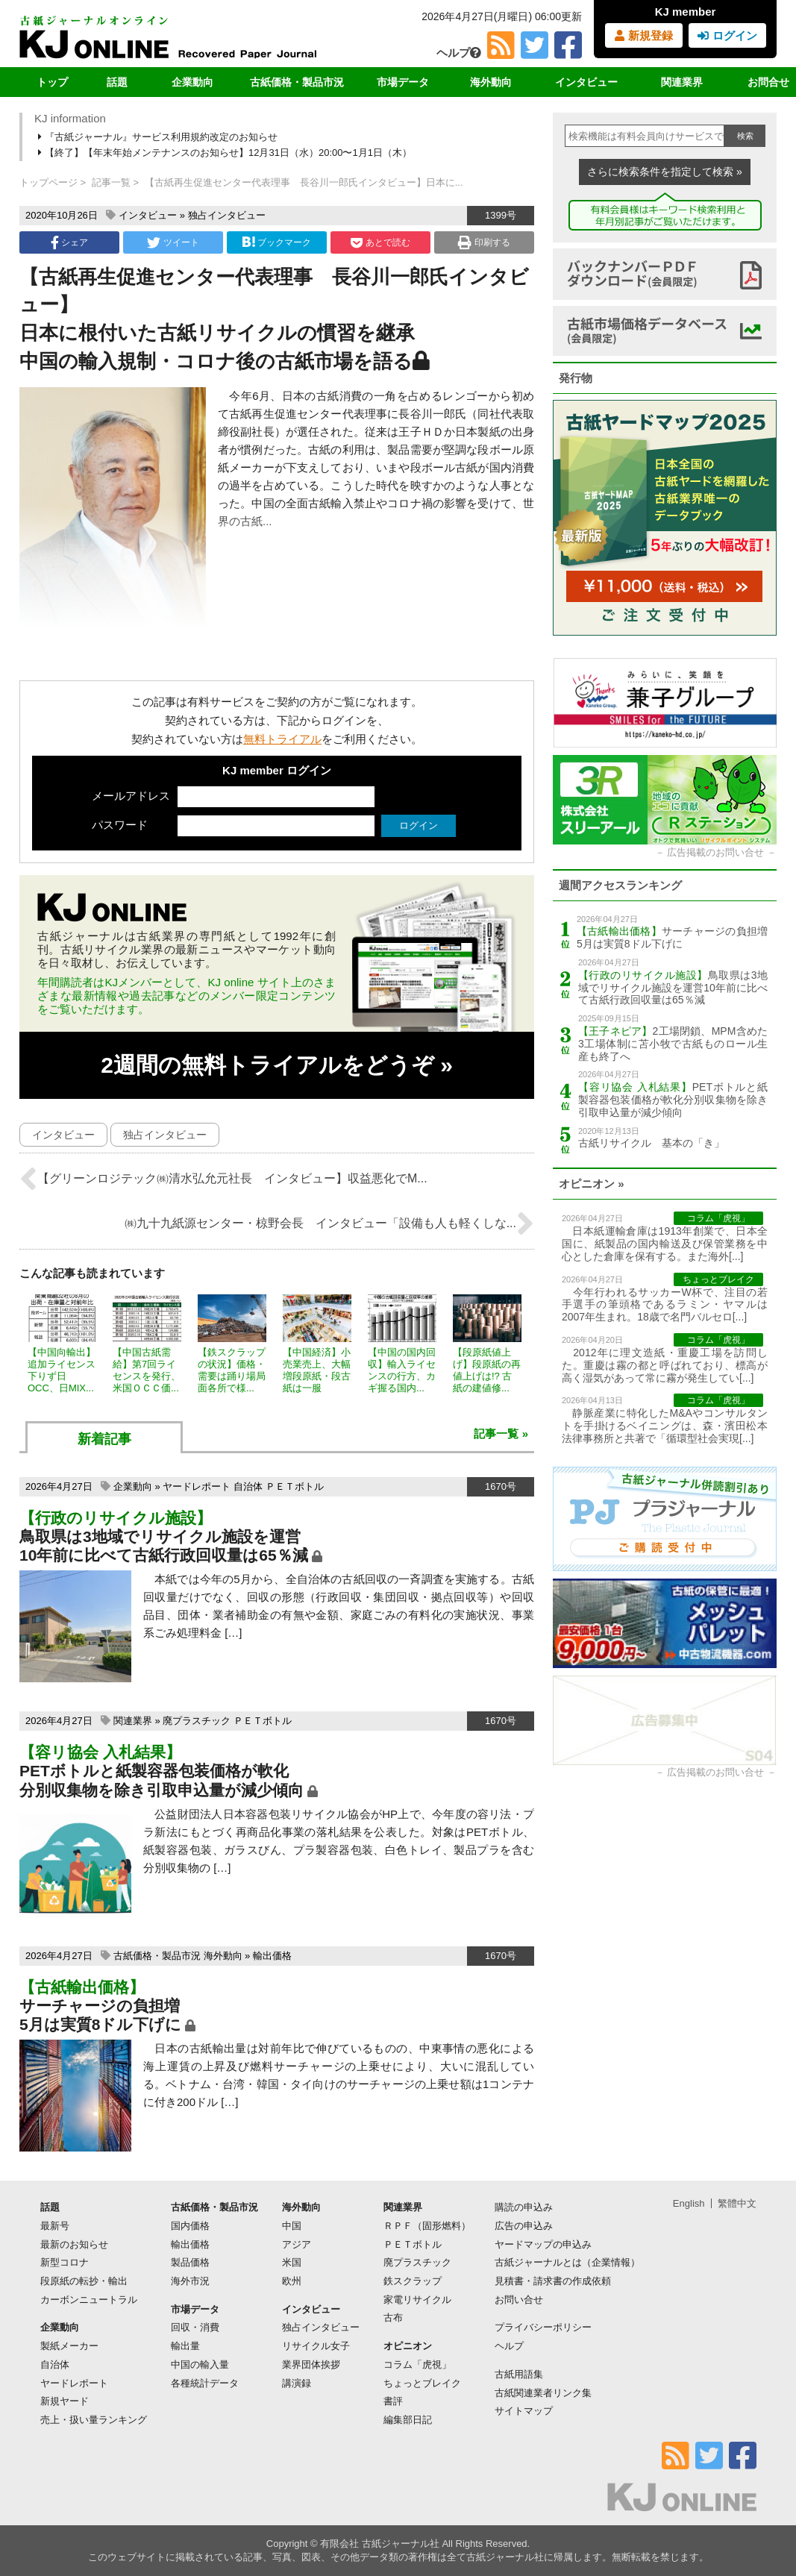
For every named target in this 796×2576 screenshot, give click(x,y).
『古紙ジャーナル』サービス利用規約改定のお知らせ (159, 136)
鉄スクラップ (412, 2281)
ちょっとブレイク (422, 2383)
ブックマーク (276, 242)
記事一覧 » (501, 1433)
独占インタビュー (227, 215)
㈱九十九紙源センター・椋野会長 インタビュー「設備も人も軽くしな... (329, 1223)
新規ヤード (64, 2401)
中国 (291, 2225)
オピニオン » (591, 1183)
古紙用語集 (519, 2374)
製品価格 (190, 2262)
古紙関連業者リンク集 (543, 2392)
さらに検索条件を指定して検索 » (664, 172)
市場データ (403, 82)
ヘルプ (458, 52)
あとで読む (380, 242)
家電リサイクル (417, 2299)
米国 (291, 2262)
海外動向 (491, 82)
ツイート (172, 242)
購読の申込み (524, 2207)
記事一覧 (111, 182)
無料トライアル (282, 739)
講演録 (296, 2383)
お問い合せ (519, 2299)
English (689, 2203)
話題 (117, 82)
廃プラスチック (197, 1720)
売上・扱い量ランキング (93, 2419)
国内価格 (190, 2225)
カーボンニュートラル (88, 2299)
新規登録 (643, 35)
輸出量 (185, 2345)
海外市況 (190, 2281)
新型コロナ (64, 2262)
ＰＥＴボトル (295, 1486)
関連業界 (682, 82)
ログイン (727, 35)
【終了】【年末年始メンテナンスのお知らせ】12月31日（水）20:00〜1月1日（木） (226, 152)
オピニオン (407, 2345)
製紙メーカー (69, 2345)
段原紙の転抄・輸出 (84, 2281)
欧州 (291, 2281)
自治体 (248, 1486)
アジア (296, 2244)
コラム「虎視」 (417, 2364)
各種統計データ (205, 2383)
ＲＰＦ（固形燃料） (427, 2225)
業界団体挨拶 (311, 2364)
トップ (52, 82)
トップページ (48, 182)
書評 (393, 2401)
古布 (393, 2317)
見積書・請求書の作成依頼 (553, 2281)
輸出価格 (272, 1955)
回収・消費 (195, 2327)
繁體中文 (737, 2203)
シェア (69, 242)
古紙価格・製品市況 (297, 82)
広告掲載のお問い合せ (715, 852)
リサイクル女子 (316, 2345)
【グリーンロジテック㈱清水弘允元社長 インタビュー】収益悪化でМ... (223, 1179)
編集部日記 (407, 2419)
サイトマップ (524, 2410)
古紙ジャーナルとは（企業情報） (567, 2262)
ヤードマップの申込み (543, 2244)
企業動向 (192, 82)
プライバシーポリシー (543, 2327)
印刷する (484, 242)
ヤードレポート (197, 1486)
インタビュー (586, 82)
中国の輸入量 (200, 2364)
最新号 (54, 2225)
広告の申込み (524, 2225)
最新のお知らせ (74, 2244)
